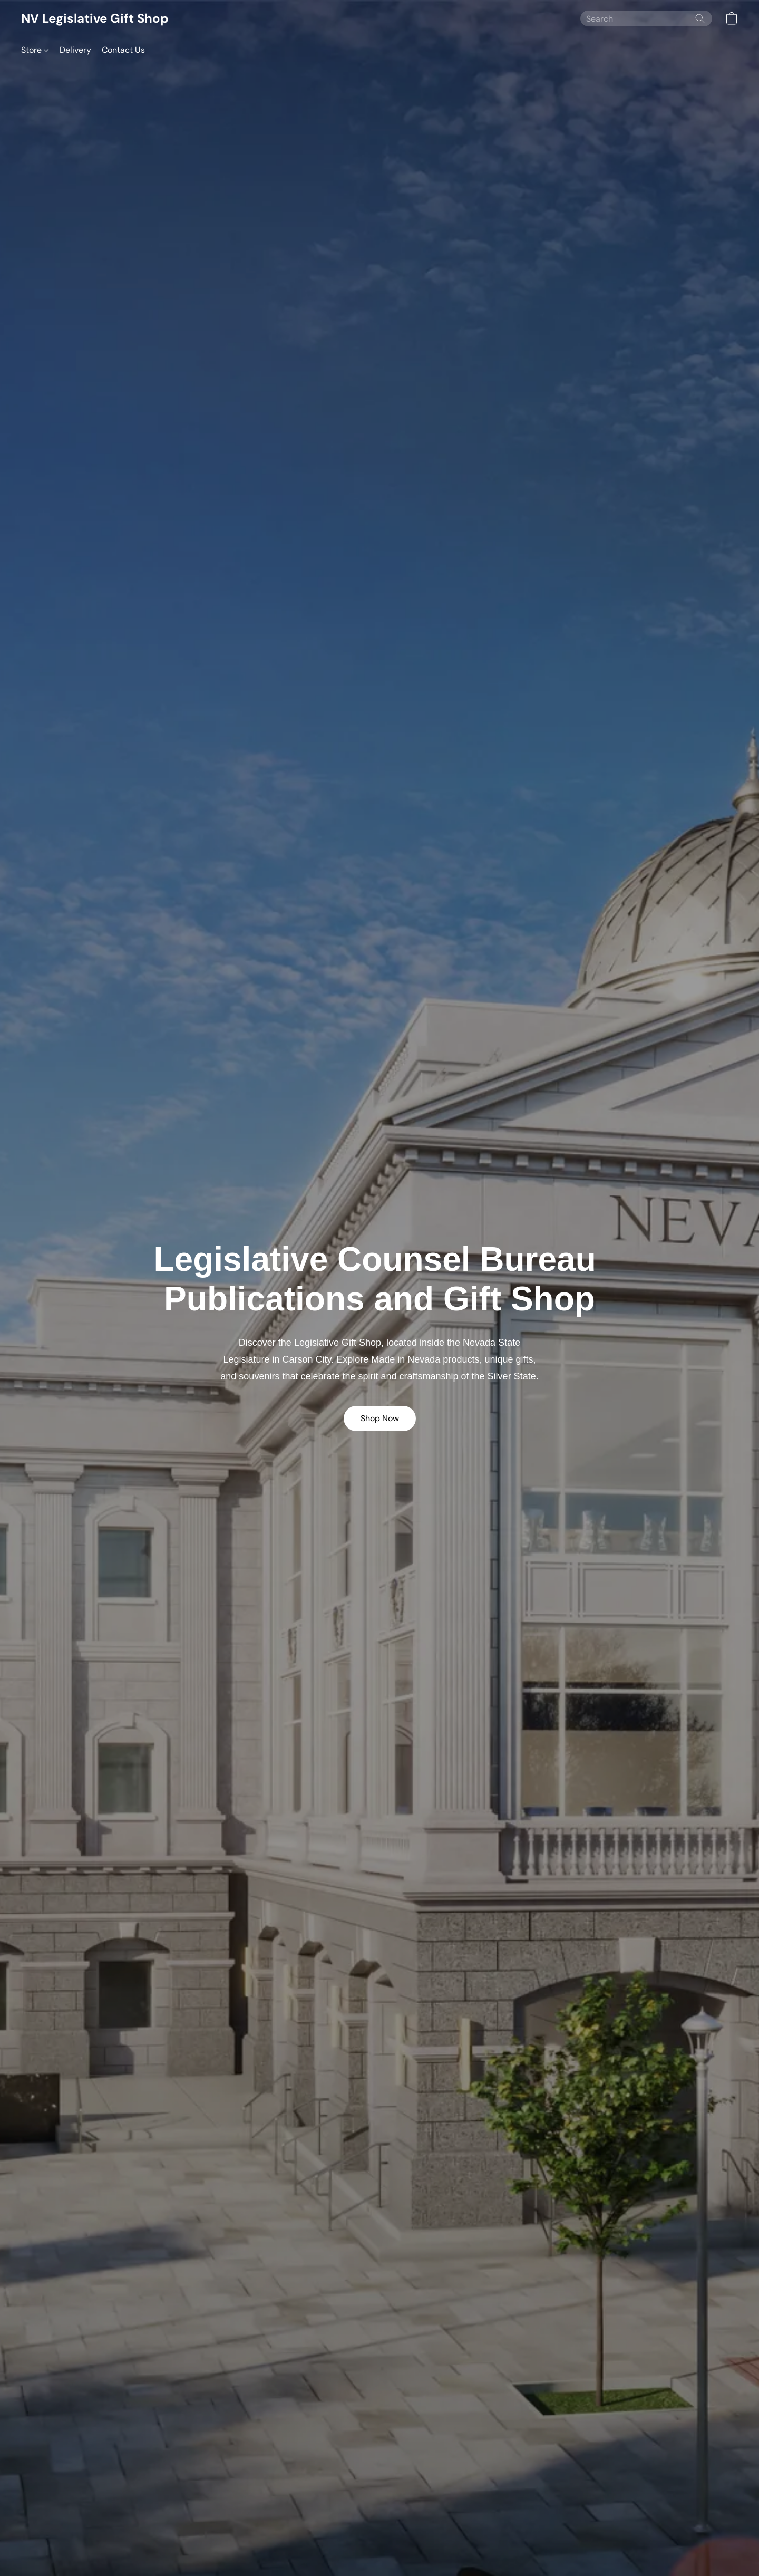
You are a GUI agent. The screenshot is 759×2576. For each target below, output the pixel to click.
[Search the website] (700, 18)
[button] (95, 18)
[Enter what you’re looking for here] (646, 18)
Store (34, 49)
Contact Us (123, 49)
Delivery (75, 49)
